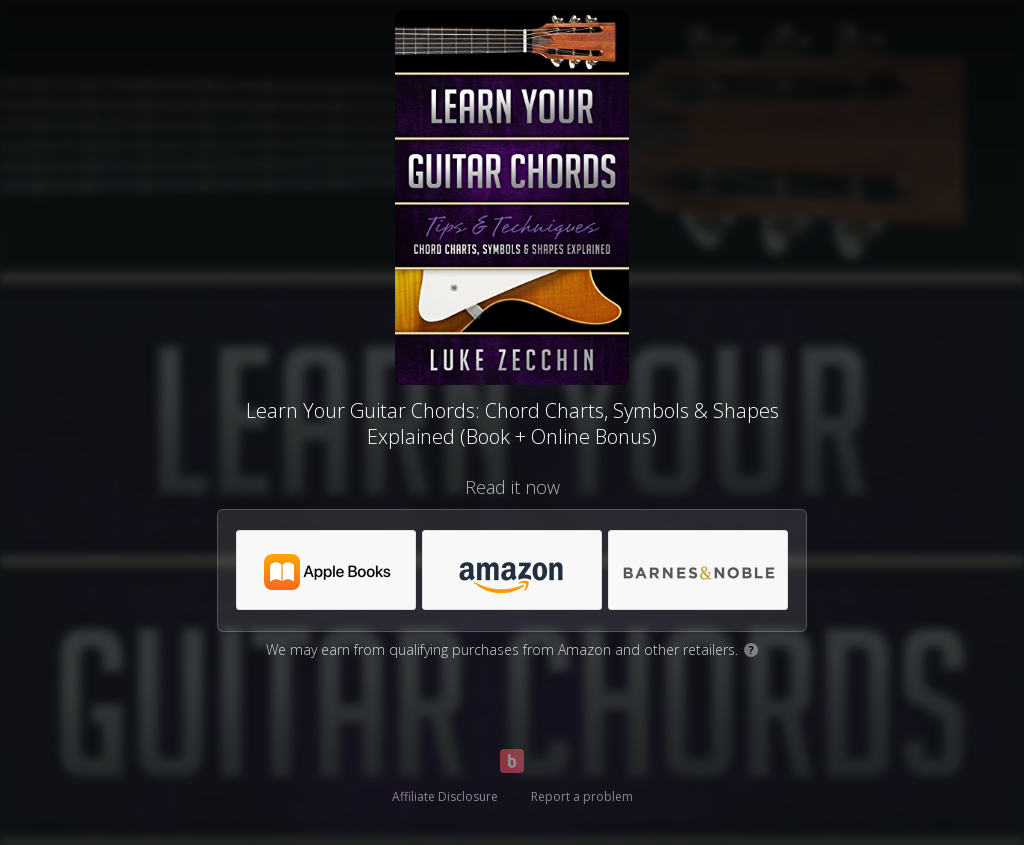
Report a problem (582, 796)
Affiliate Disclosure (445, 796)
